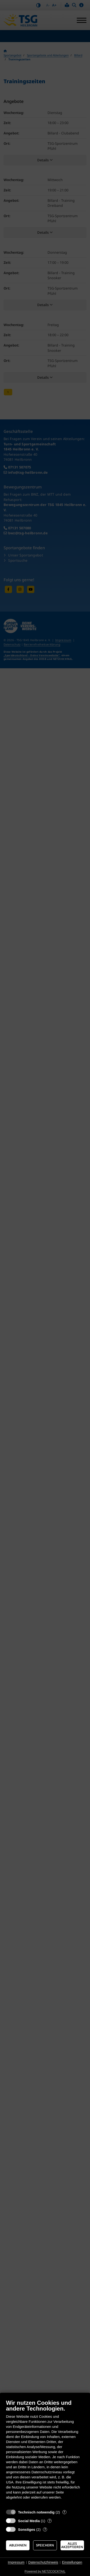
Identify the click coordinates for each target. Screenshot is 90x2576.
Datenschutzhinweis (43, 2562)
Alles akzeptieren (72, 2545)
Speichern (45, 2545)
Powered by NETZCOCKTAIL (44, 2571)
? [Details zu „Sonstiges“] (45, 2529)
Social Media (29, 2521)
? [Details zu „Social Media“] (49, 2521)
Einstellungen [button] (72, 2562)
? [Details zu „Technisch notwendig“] (64, 2512)
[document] (45, 2453)
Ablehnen (18, 2545)
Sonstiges (26, 2529)
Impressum (16, 2562)
